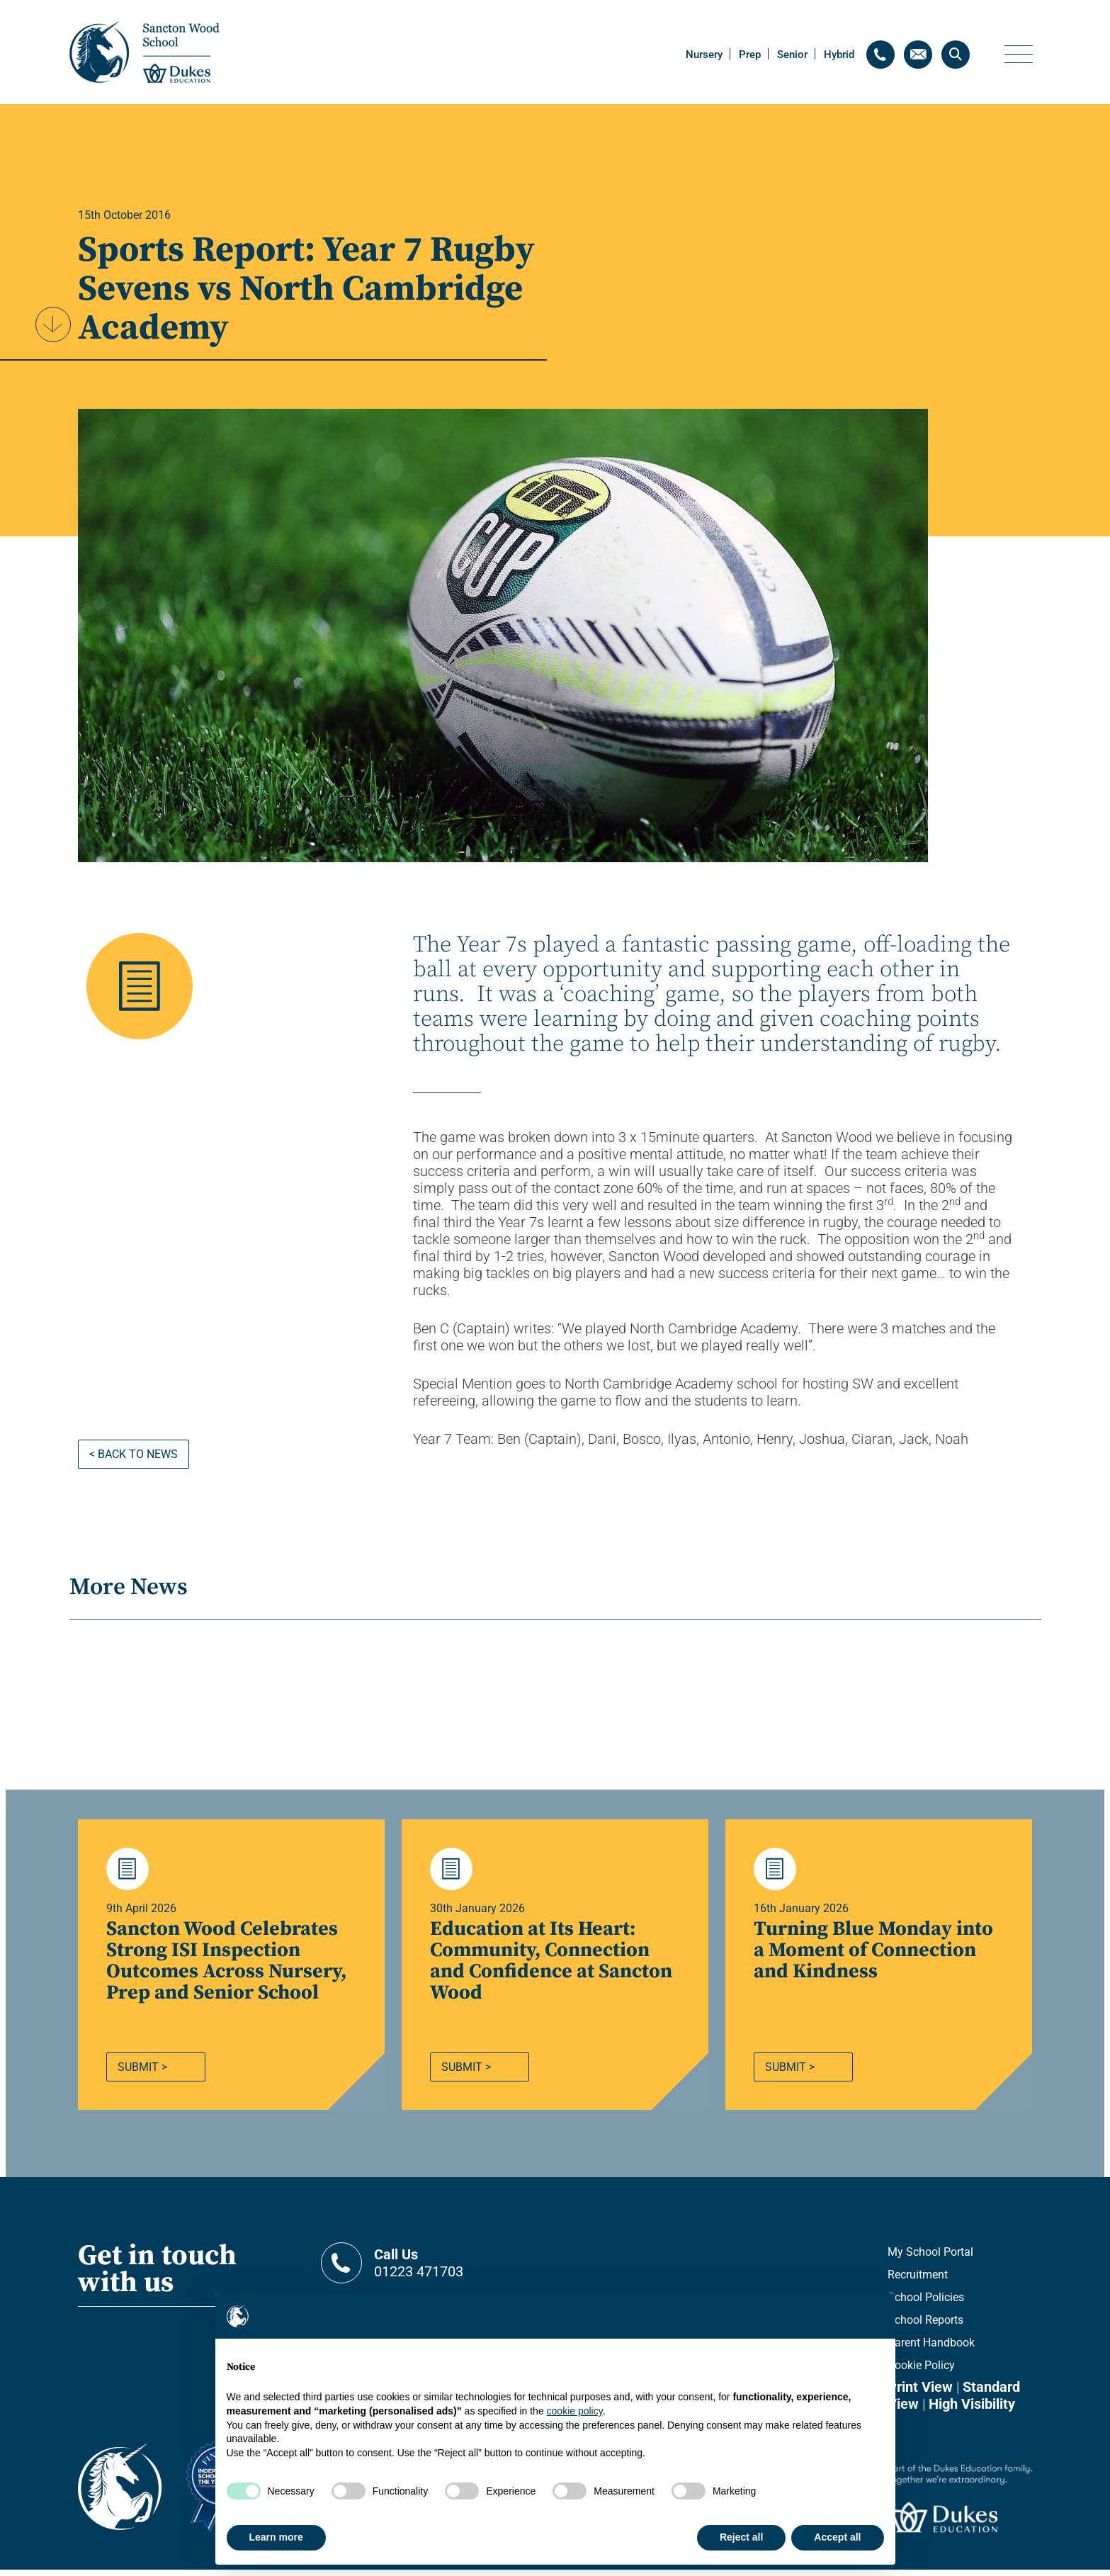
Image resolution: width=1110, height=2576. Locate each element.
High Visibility (972, 2410)
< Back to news (133, 1454)
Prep (750, 54)
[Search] (955, 54)
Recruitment (918, 2281)
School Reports (925, 2326)
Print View (920, 2393)
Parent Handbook (931, 2349)
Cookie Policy (921, 2371)
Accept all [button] (837, 2537)
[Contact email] (918, 54)
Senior (792, 54)
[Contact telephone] (880, 54)
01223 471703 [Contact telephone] (460, 2269)
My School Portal (930, 2258)
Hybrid (839, 54)
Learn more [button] (276, 2537)
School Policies (926, 2303)
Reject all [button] (741, 2537)
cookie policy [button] (575, 2411)
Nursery (704, 54)
